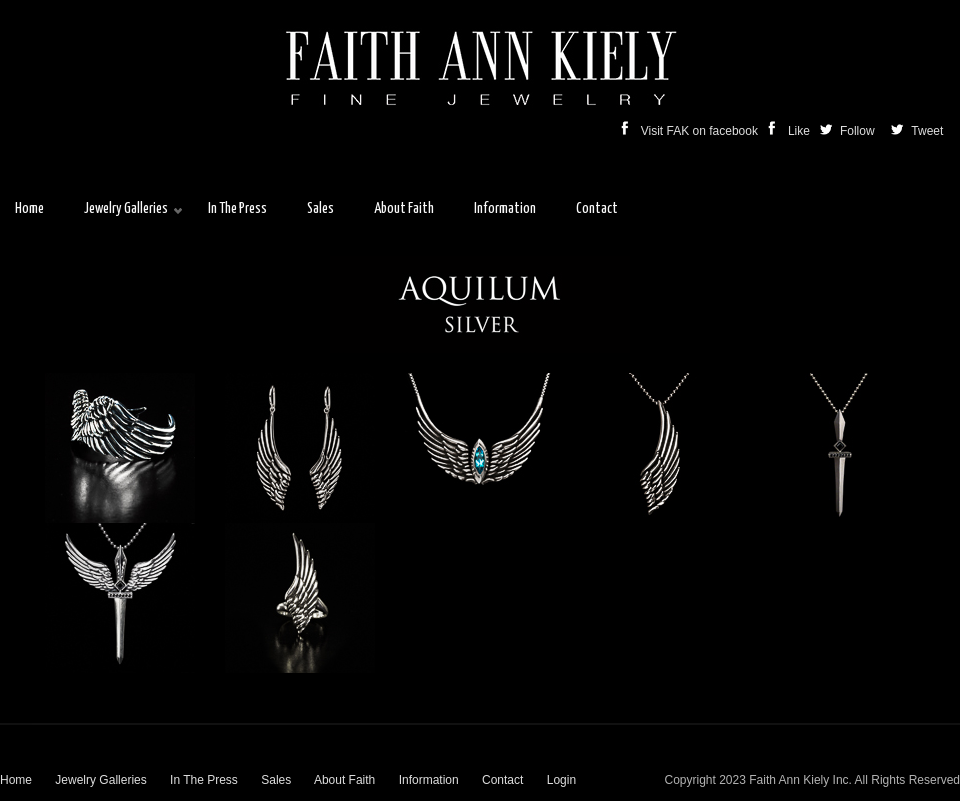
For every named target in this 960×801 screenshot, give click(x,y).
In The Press (204, 780)
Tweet (925, 131)
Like (790, 131)
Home (16, 780)
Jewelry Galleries (100, 780)
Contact (502, 780)
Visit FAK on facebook (691, 131)
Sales (276, 780)
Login (561, 780)
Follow (849, 131)
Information (429, 780)
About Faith (344, 780)
